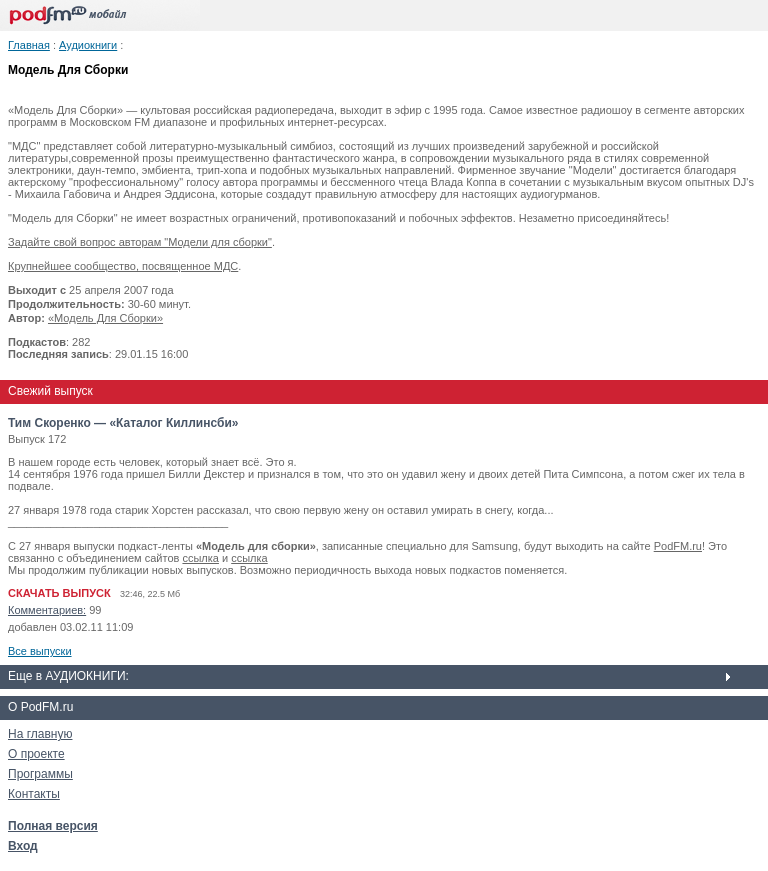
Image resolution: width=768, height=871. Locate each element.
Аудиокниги (88, 45)
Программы (40, 774)
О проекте (36, 754)
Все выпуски (40, 651)
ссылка (200, 558)
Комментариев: (47, 610)
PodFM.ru (678, 546)
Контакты (34, 794)
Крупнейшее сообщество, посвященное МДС (123, 266)
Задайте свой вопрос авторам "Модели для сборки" (140, 242)
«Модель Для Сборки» (105, 318)
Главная (29, 45)
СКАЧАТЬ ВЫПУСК (59, 593)
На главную (40, 734)
